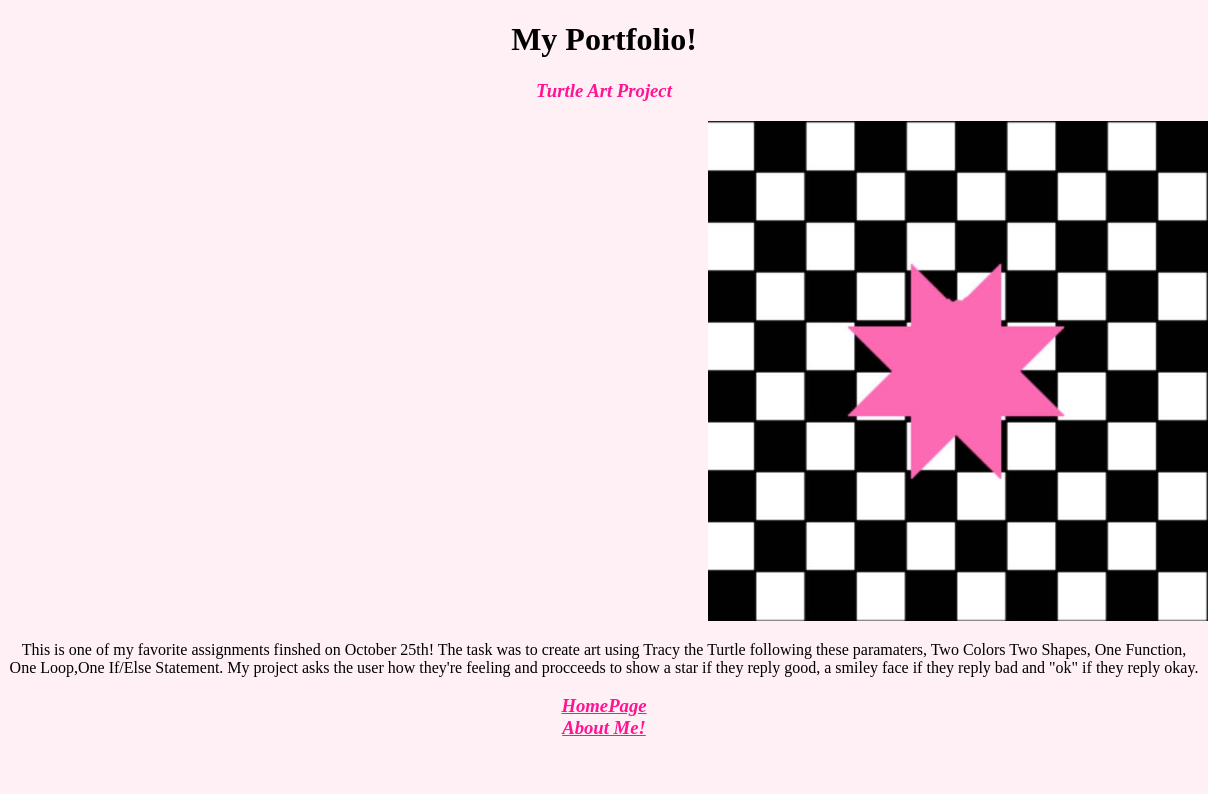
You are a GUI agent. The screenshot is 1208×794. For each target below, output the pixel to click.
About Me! (604, 727)
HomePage (603, 705)
